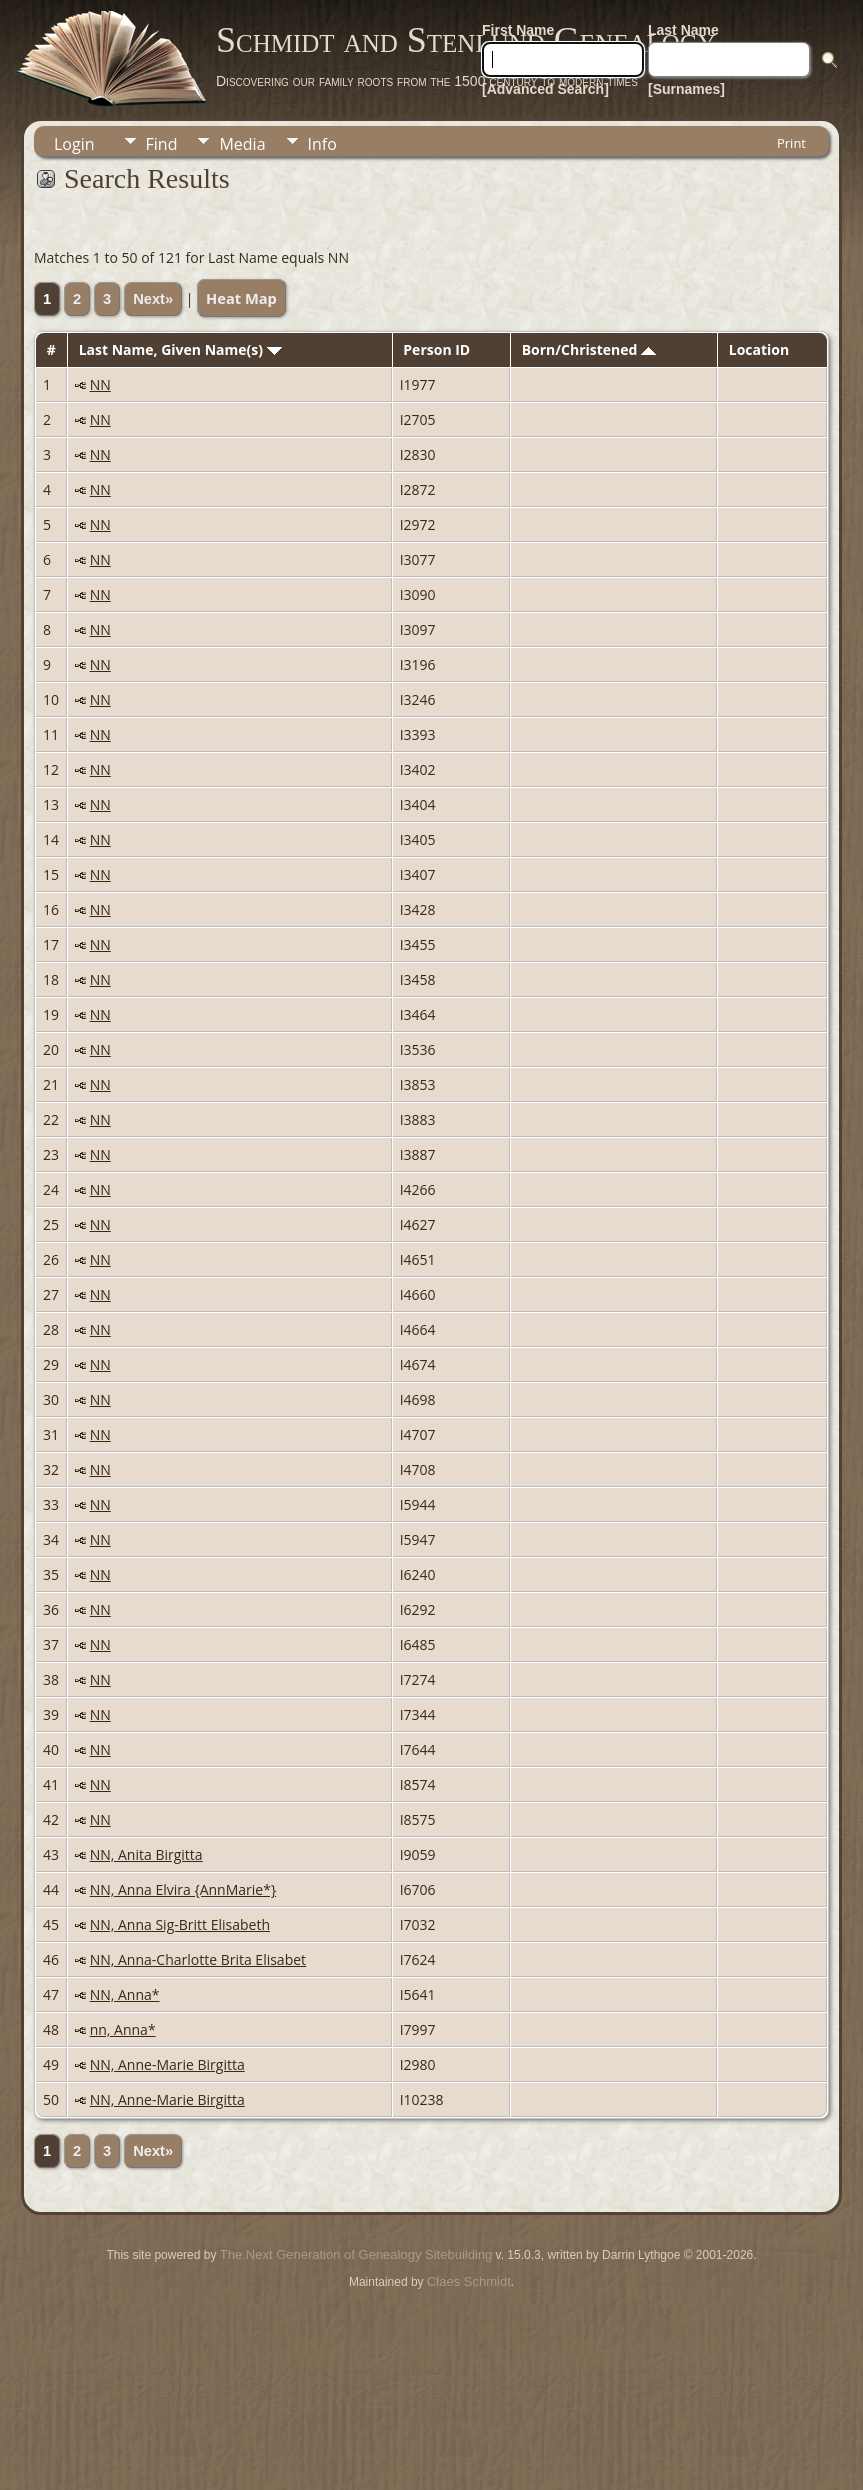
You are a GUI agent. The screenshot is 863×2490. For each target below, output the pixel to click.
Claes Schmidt (469, 2281)
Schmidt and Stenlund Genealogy (466, 40)
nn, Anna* (123, 2029)
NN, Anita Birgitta (146, 1854)
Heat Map (241, 298)
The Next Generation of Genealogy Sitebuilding (356, 2254)
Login (74, 144)
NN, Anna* (125, 1994)
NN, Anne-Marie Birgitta (167, 2064)
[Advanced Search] (545, 89)
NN (100, 384)
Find (162, 144)
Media (242, 144)
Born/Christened (589, 349)
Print (791, 143)
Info (322, 144)
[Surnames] (686, 89)
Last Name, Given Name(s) (180, 349)
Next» (153, 299)
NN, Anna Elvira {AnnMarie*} (183, 1889)
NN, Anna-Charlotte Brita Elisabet (198, 1959)
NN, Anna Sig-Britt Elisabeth (180, 1924)
